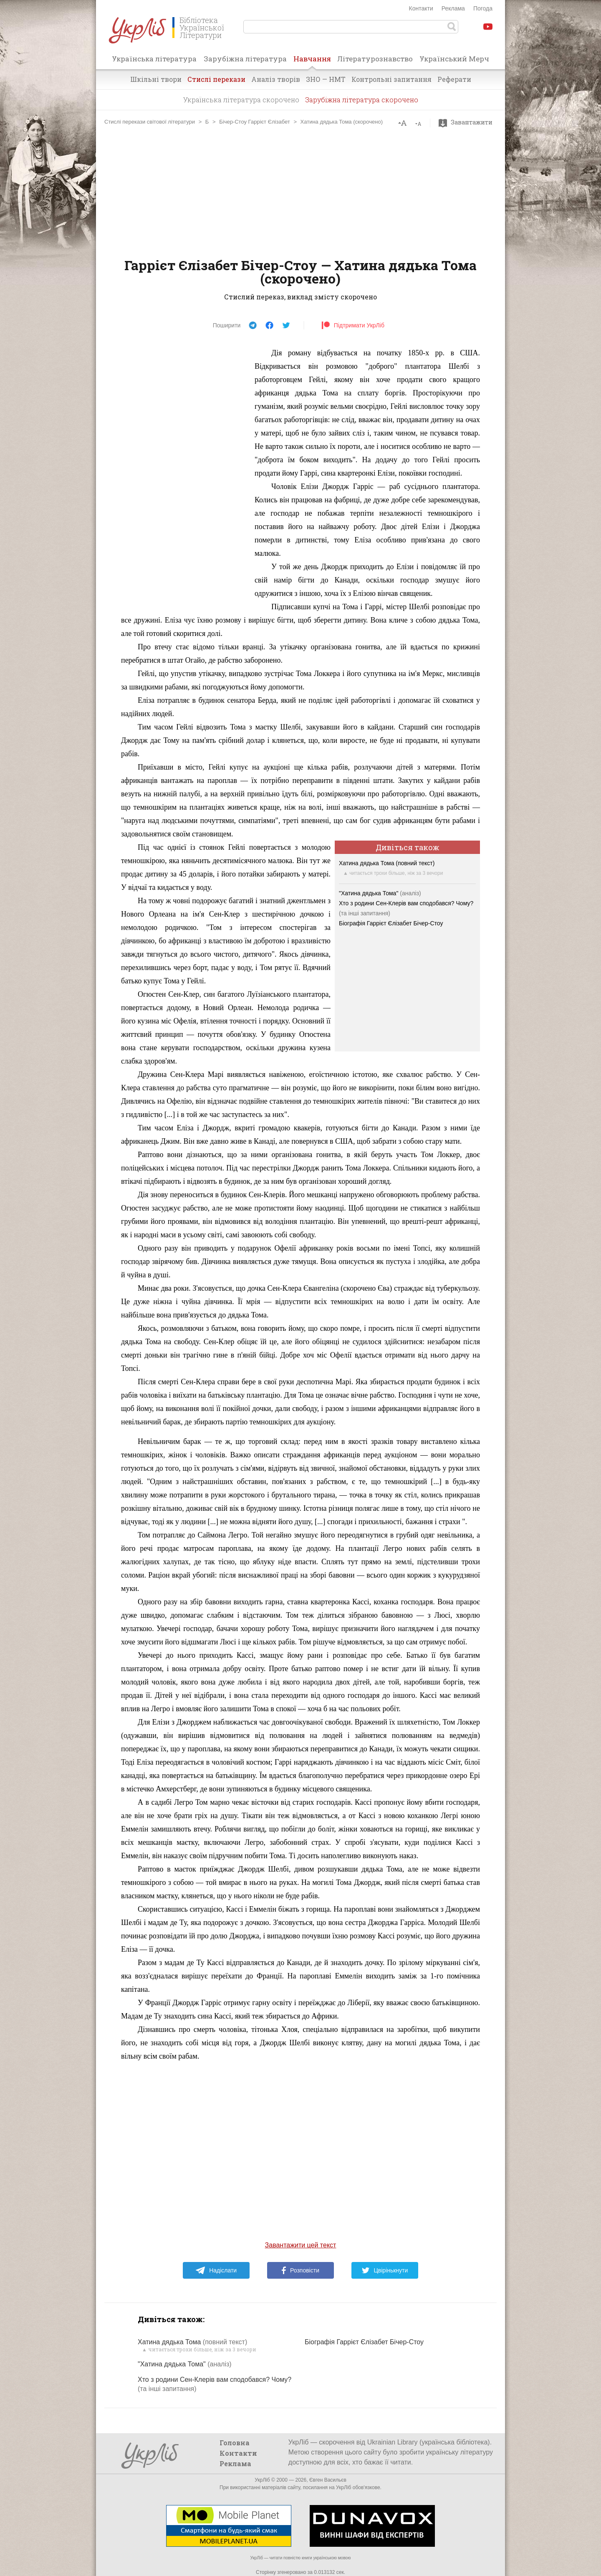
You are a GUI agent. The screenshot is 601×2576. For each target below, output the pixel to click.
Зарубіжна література (245, 58)
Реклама (453, 8)
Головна (235, 2442)
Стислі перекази (216, 79)
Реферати (454, 79)
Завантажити (468, 122)
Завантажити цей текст (300, 2245)
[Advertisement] (300, 191)
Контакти (421, 8)
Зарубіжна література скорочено (361, 99)
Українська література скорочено (241, 99)
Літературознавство (375, 58)
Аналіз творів (275, 79)
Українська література (154, 58)
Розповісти (300, 2270)
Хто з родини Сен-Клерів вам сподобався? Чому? (406, 903)
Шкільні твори (156, 79)
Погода (482, 8)
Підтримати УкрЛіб (352, 325)
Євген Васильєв (327, 2480)
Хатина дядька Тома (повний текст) (386, 863)
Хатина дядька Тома (192, 2342)
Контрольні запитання (391, 79)
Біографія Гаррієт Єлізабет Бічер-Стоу (391, 923)
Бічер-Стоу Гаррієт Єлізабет (254, 122)
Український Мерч (454, 58)
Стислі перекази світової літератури (149, 122)
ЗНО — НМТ (326, 79)
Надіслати (216, 2270)
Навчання (312, 61)
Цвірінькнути (385, 2270)
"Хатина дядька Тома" (380, 893)
